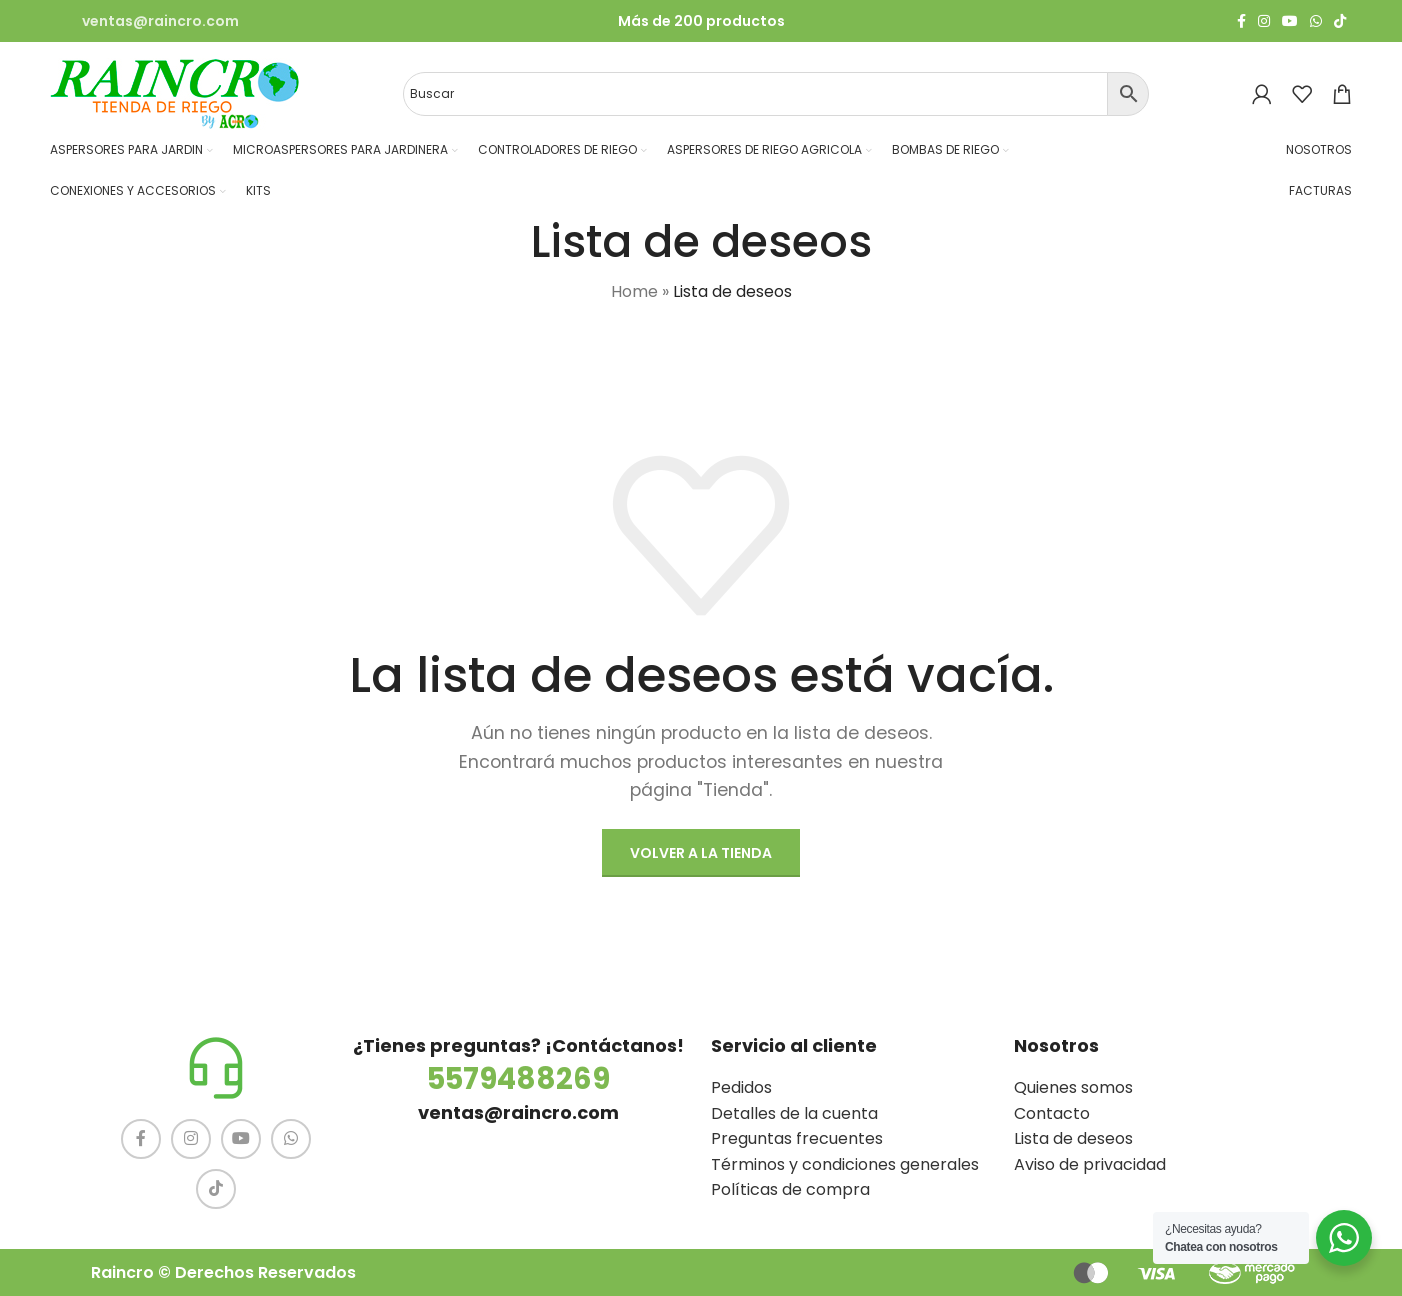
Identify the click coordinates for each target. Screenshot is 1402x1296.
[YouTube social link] (1290, 21)
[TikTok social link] (1340, 21)
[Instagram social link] (1264, 21)
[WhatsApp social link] (1316, 21)
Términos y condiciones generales (845, 1164)
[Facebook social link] (1241, 21)
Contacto (1052, 1113)
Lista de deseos (1073, 1138)
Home (634, 291)
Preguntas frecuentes (797, 1138)
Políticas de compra (790, 1189)
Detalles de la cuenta (794, 1113)
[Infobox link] (144, 21)
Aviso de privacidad (1090, 1164)
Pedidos (741, 1087)
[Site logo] (175, 92)
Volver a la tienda (701, 853)
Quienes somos (1073, 1087)
